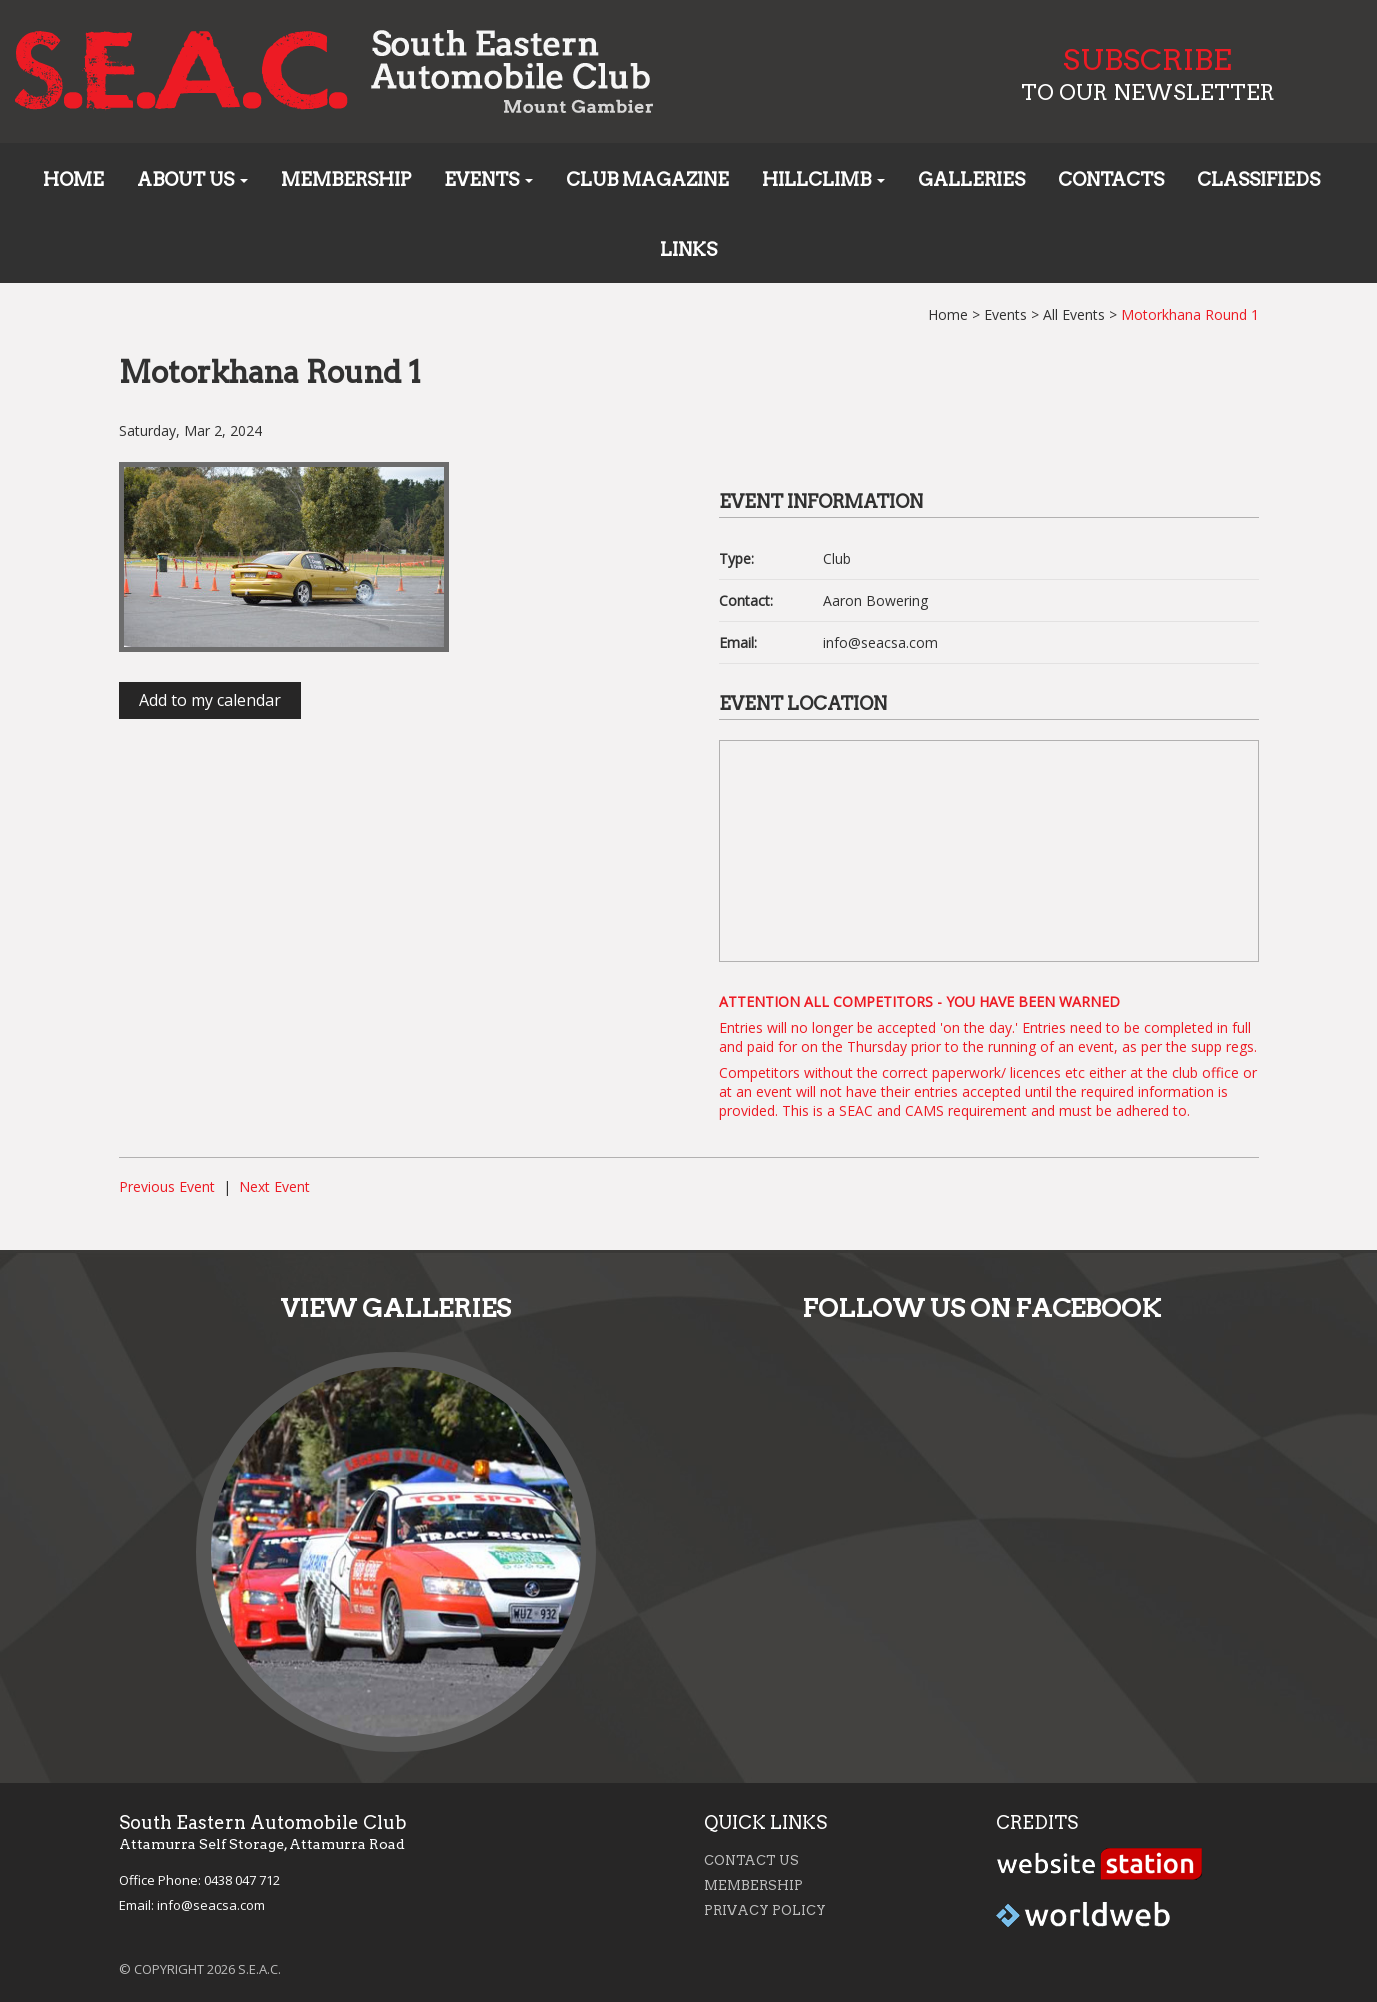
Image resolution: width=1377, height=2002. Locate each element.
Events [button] (488, 179)
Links (688, 249)
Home (73, 179)
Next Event (274, 1186)
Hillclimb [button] (823, 179)
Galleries (971, 179)
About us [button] (192, 179)
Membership (346, 179)
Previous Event (167, 1186)
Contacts (1111, 179)
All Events (1074, 314)
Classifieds (1258, 179)
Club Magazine (647, 179)
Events (1005, 314)
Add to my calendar (210, 700)
